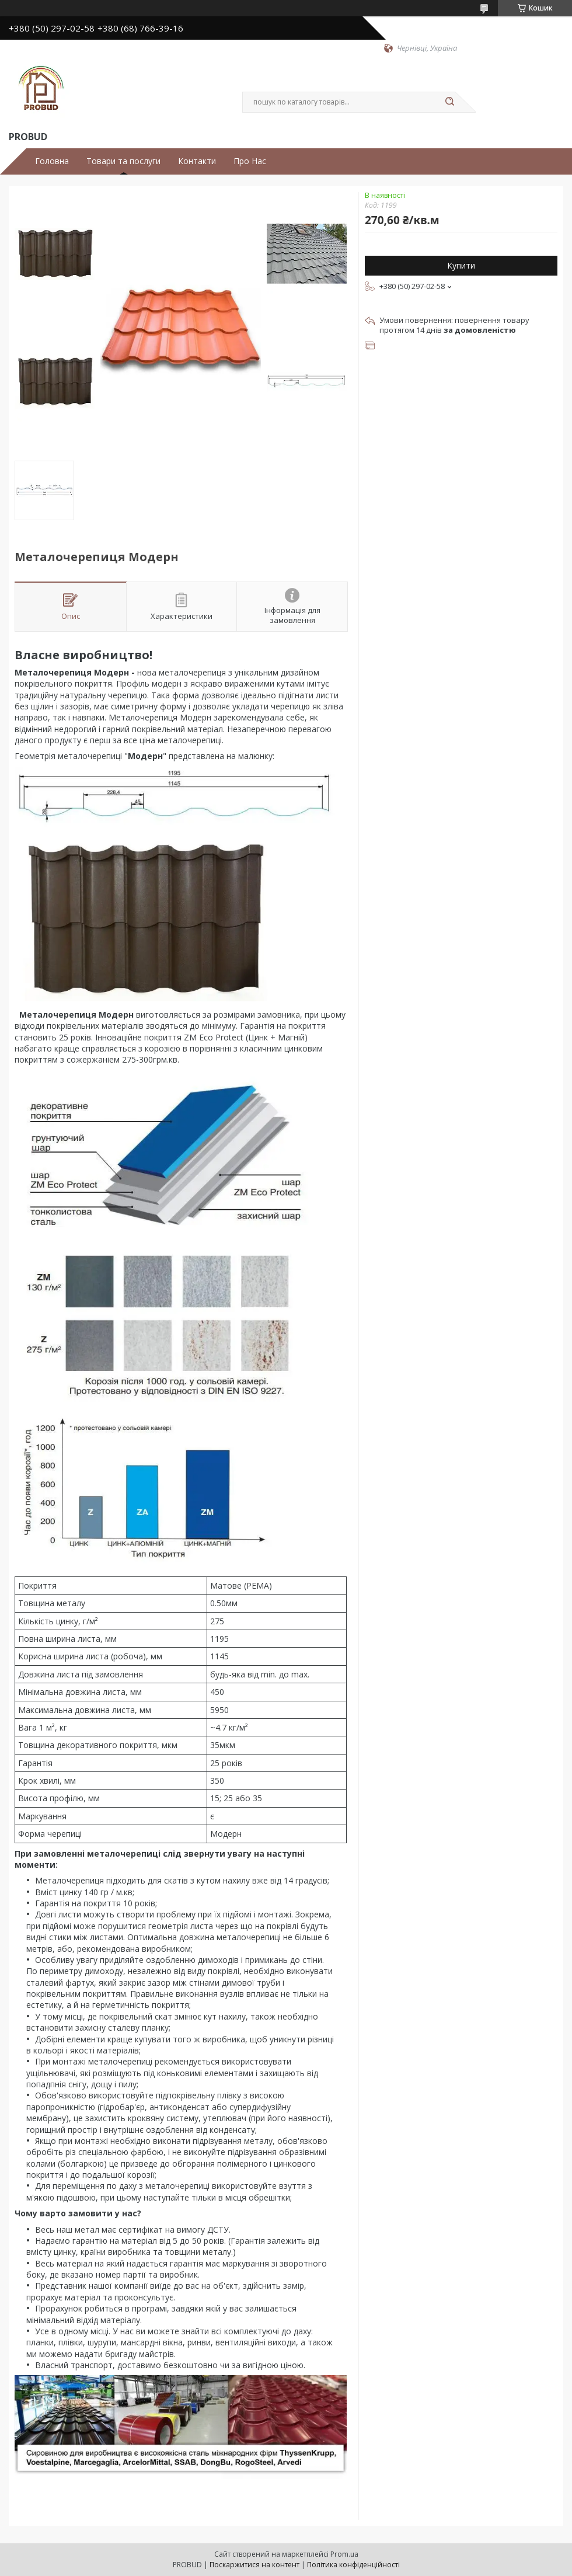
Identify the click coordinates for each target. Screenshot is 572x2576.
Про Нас (249, 161)
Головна (52, 161)
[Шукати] (449, 102)
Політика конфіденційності (353, 2565)
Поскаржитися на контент (254, 2565)
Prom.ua (344, 2554)
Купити (461, 265)
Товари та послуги (123, 161)
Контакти (197, 161)
